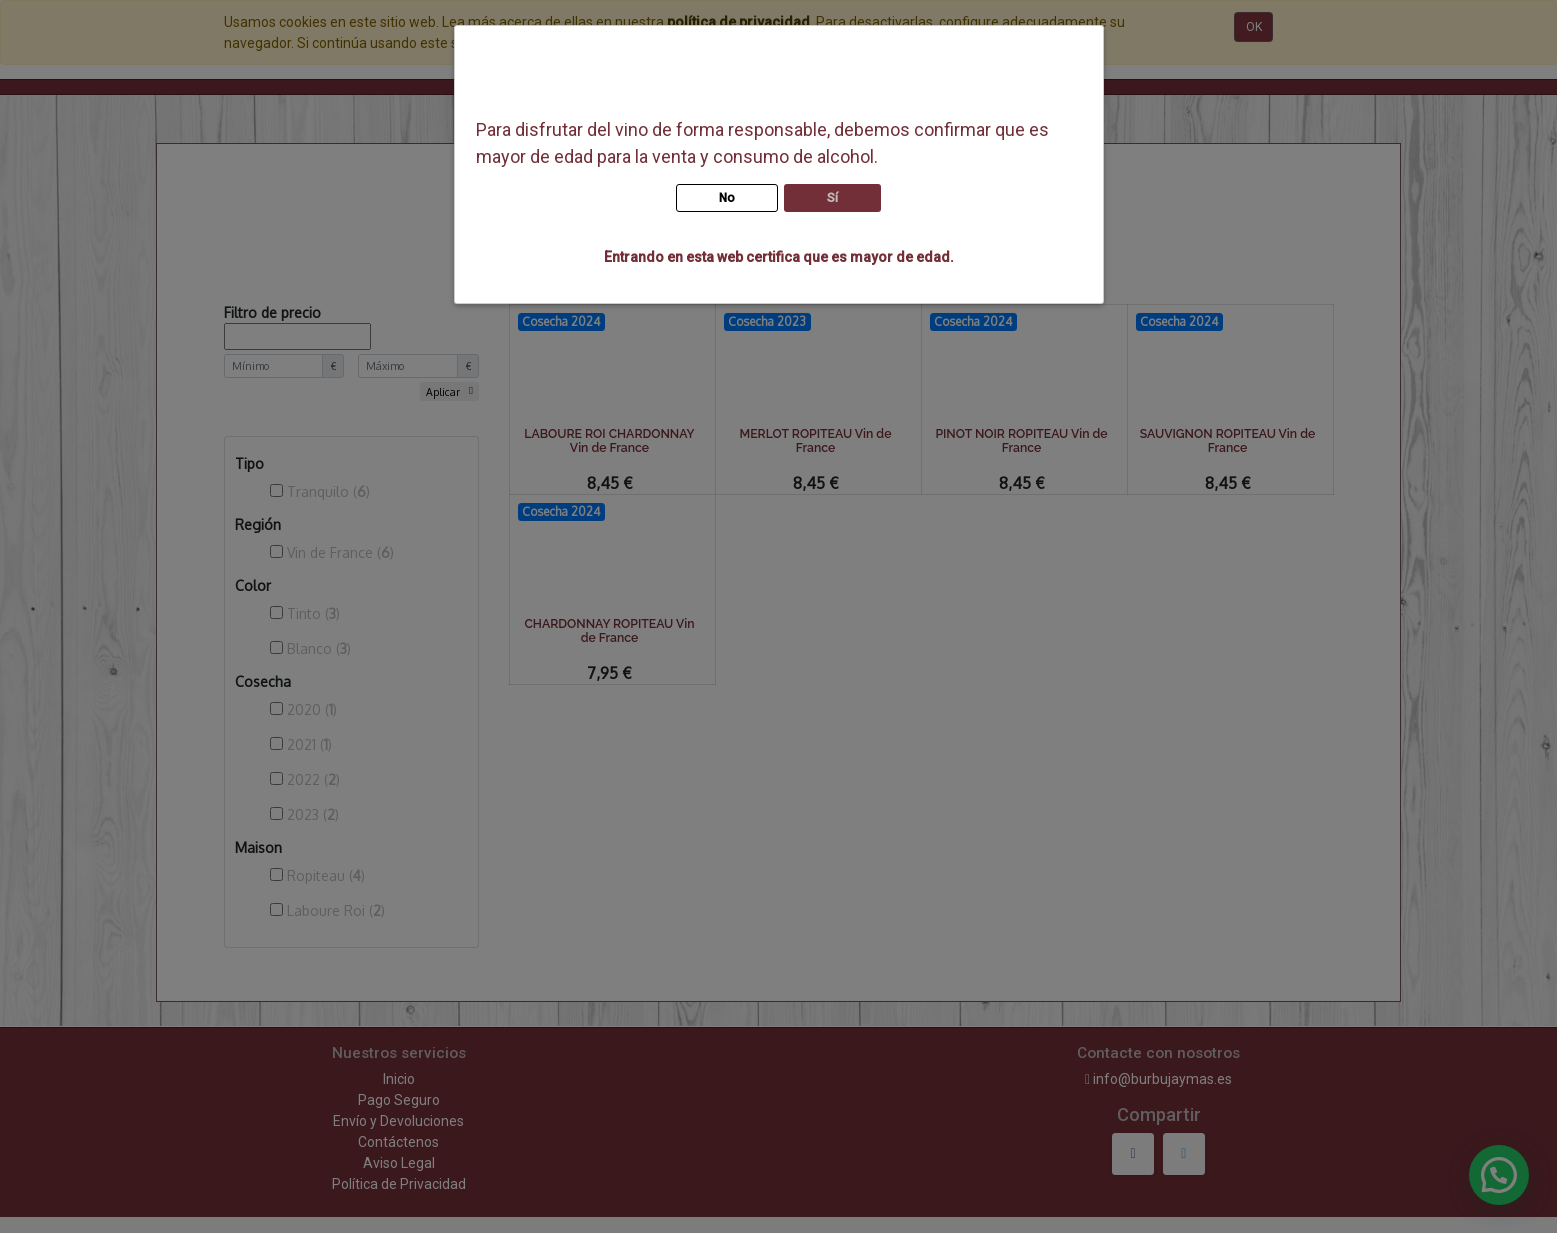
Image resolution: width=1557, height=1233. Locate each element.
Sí (832, 198)
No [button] (727, 198)
